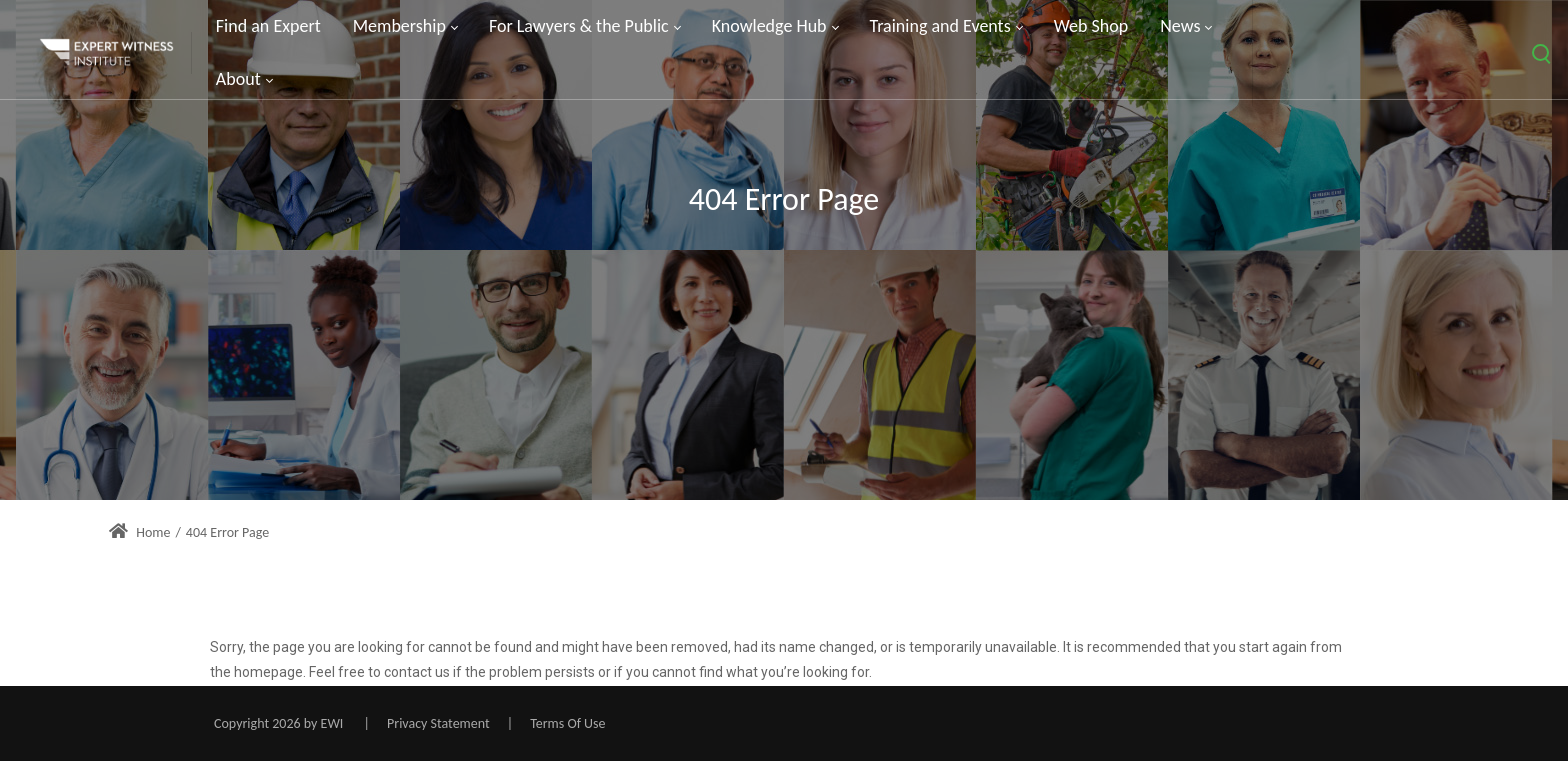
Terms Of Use (567, 723)
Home (139, 532)
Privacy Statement (438, 723)
